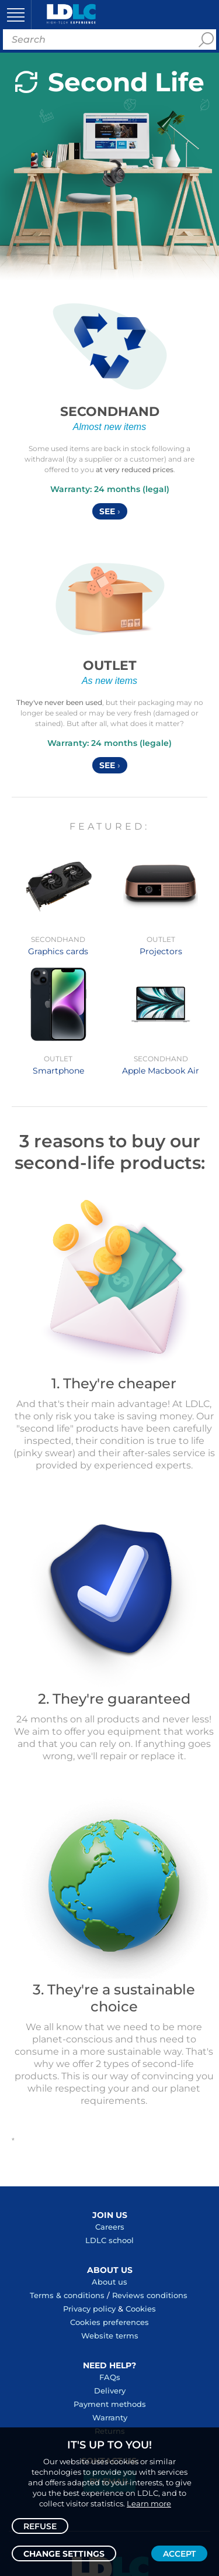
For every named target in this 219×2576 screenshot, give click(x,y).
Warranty (109, 2417)
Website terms (109, 2335)
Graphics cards (58, 951)
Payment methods (110, 2404)
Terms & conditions (67, 2295)
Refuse (40, 2526)
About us (109, 2281)
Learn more (149, 2503)
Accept (179, 2554)
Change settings (64, 2554)
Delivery (110, 2390)
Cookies (141, 2308)
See (109, 511)
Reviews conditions (149, 2295)
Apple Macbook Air (160, 1070)
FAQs (109, 2377)
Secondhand (109, 411)
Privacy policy (89, 2308)
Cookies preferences (109, 2322)
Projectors (161, 951)
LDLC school (109, 2240)
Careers (109, 2226)
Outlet (110, 665)
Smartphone (58, 1070)
